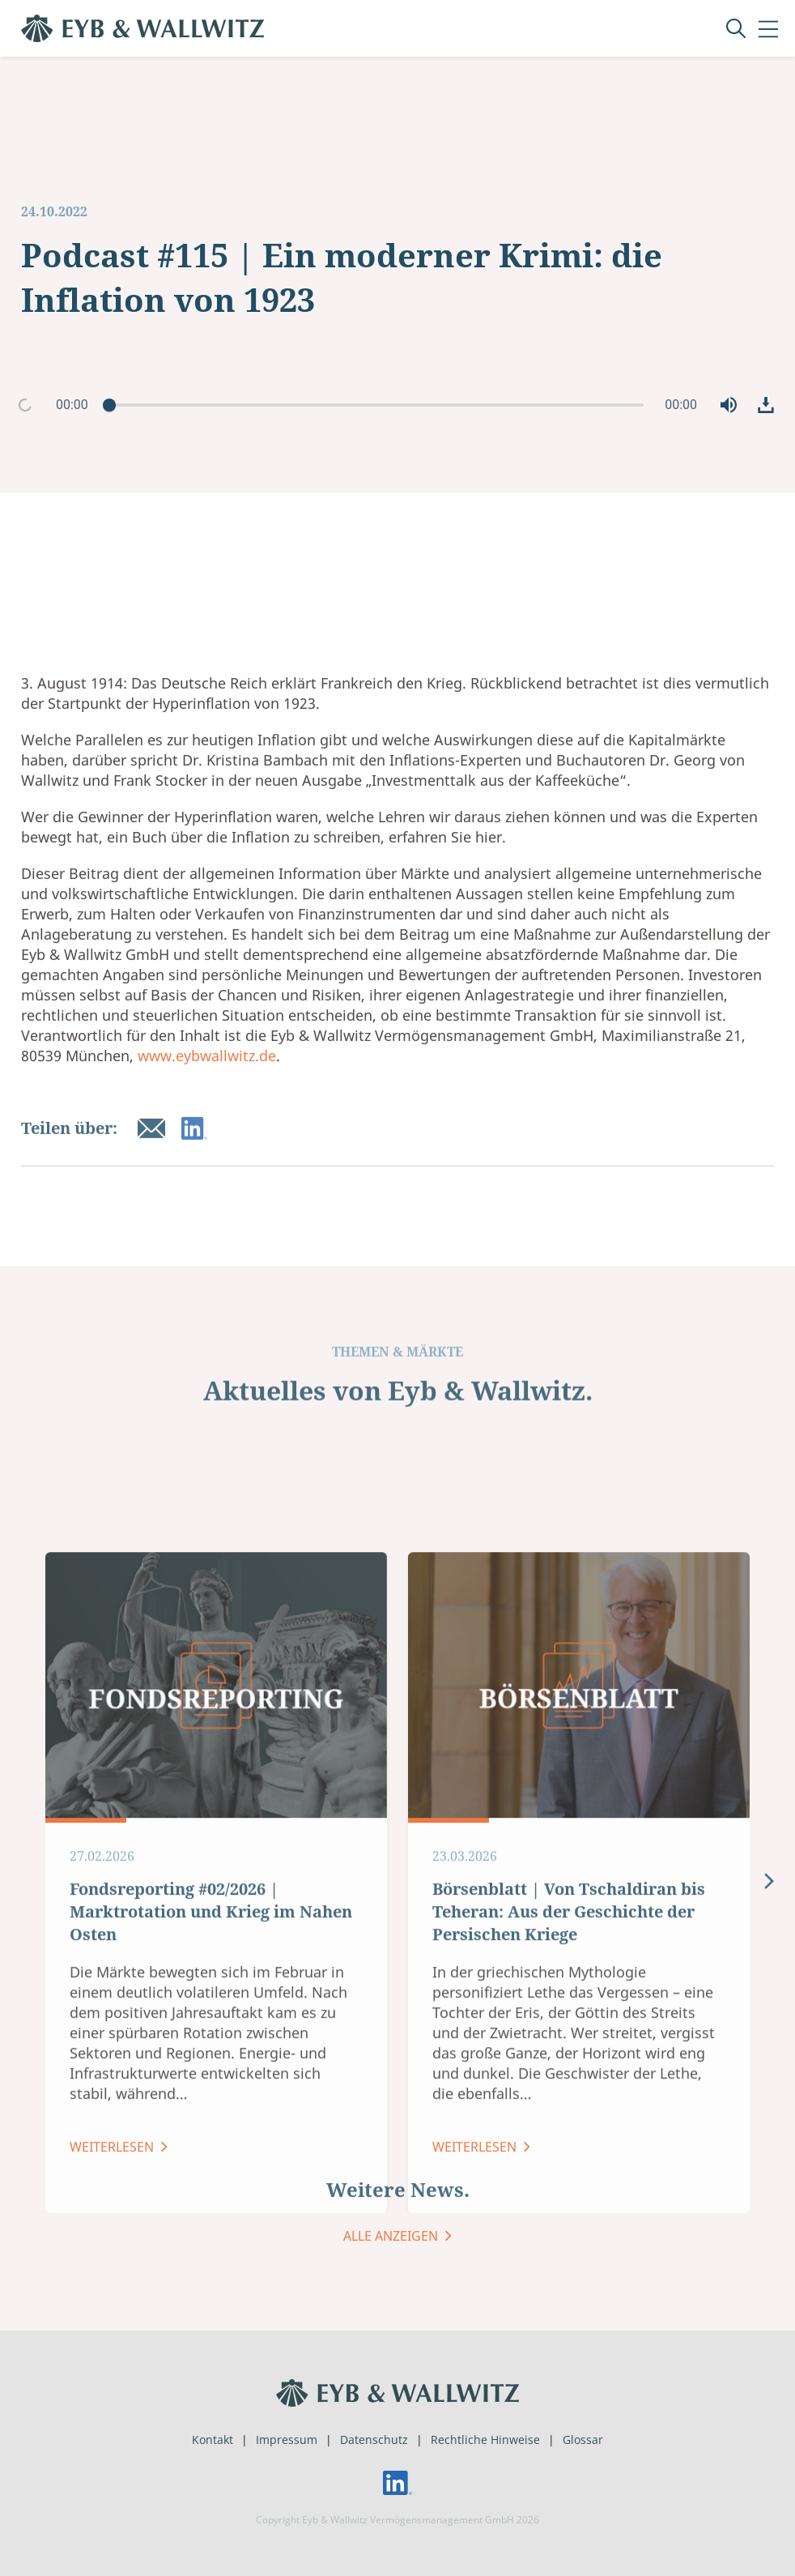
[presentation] (769, 2203)
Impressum (286, 2439)
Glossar (583, 2439)
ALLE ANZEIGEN (392, 2269)
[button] (729, 405)
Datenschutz (374, 2439)
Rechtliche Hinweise (485, 2439)
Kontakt (212, 2439)
